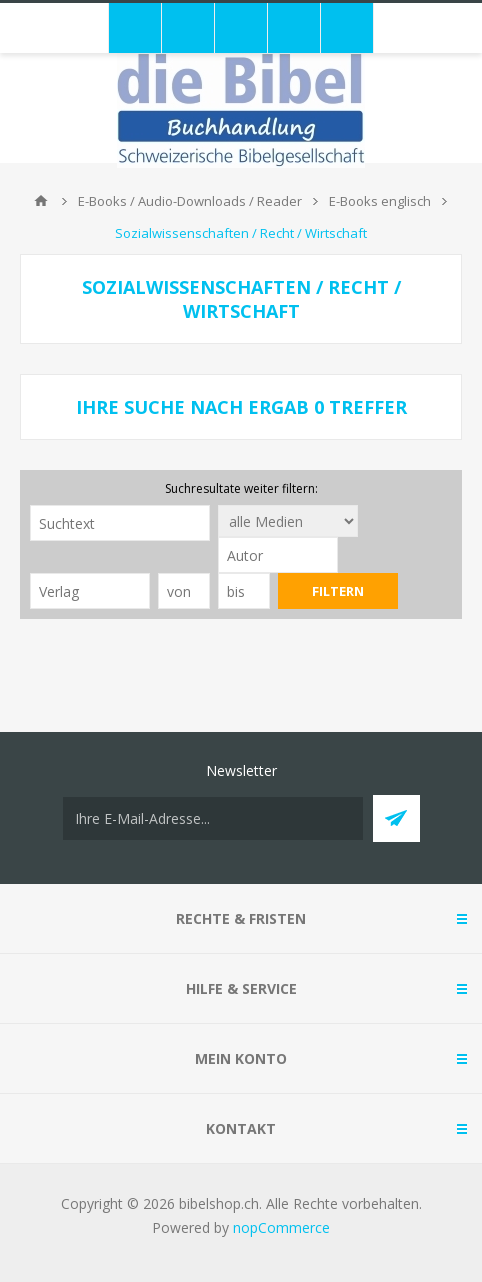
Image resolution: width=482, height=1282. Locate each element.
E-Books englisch (380, 201)
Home (41, 201)
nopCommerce (281, 1227)
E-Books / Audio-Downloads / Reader (190, 201)
